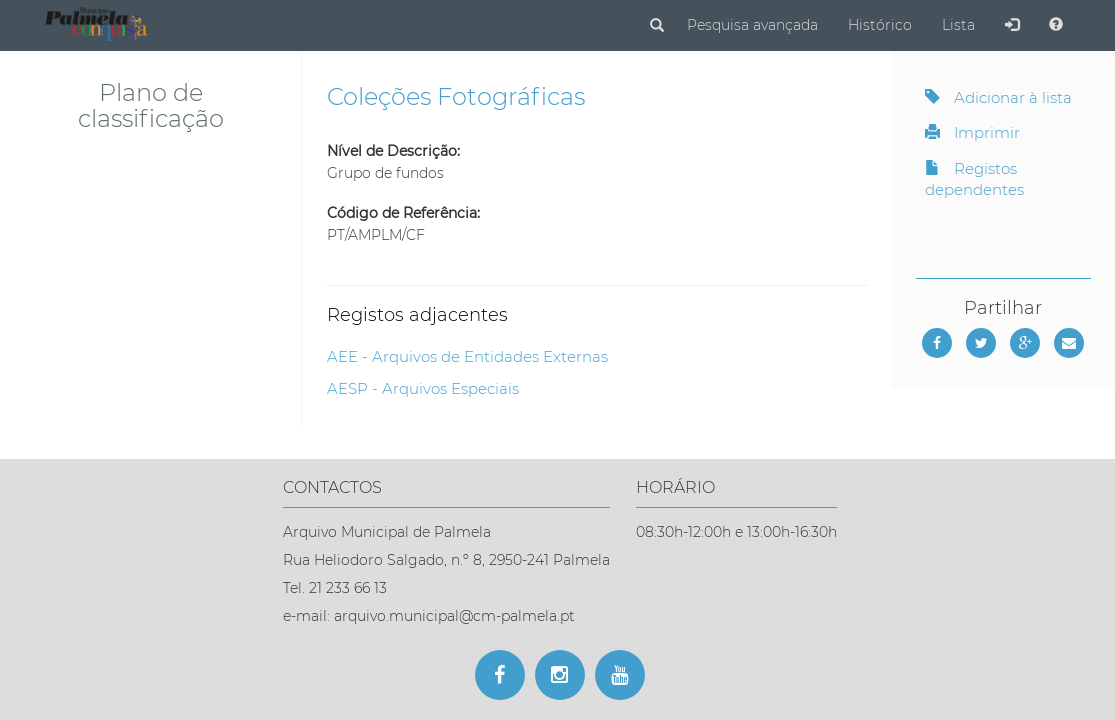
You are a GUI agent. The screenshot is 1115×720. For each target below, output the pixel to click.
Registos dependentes (974, 179)
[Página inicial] (99, 24)
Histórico (880, 25)
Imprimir (972, 132)
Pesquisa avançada (752, 25)
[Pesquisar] (657, 26)
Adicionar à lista (998, 97)
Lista (958, 25)
